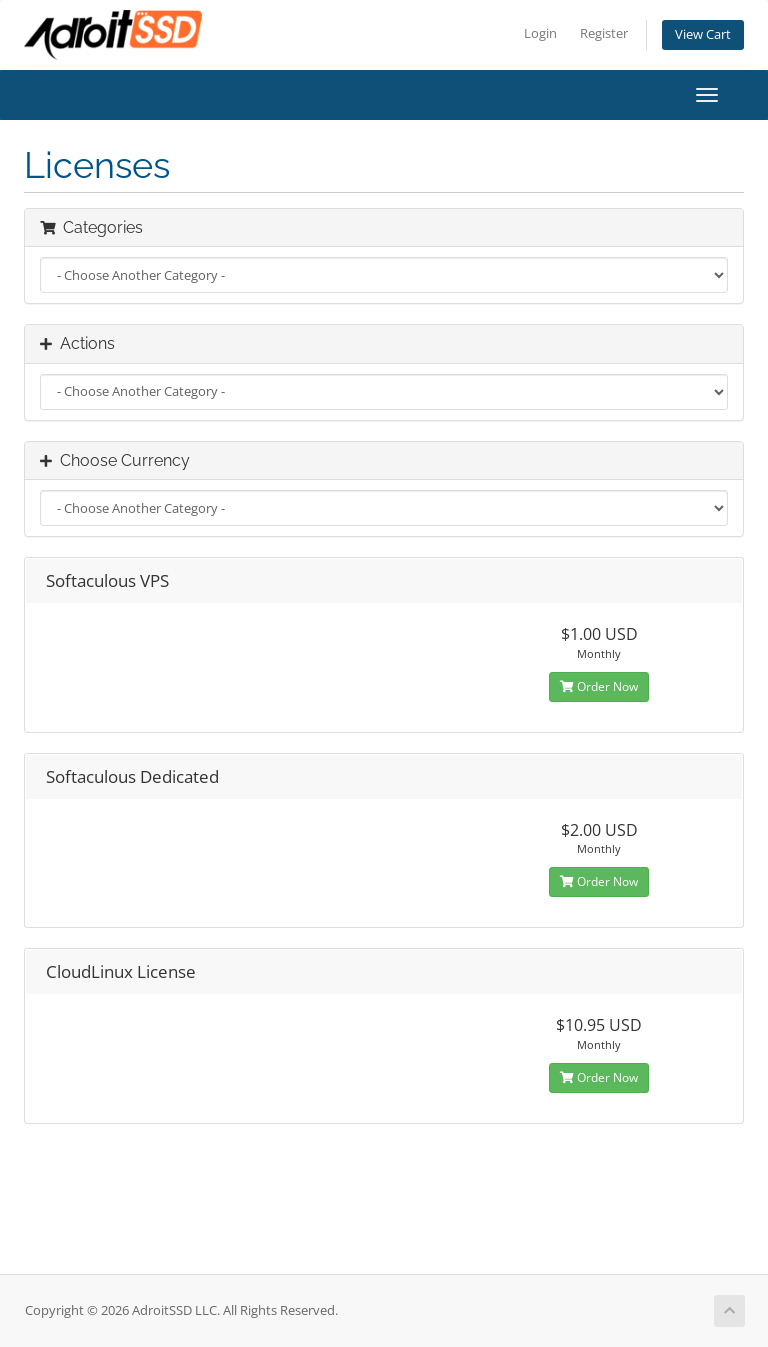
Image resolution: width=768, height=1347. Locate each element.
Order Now (599, 686)
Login (540, 33)
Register (604, 33)
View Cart (703, 34)
